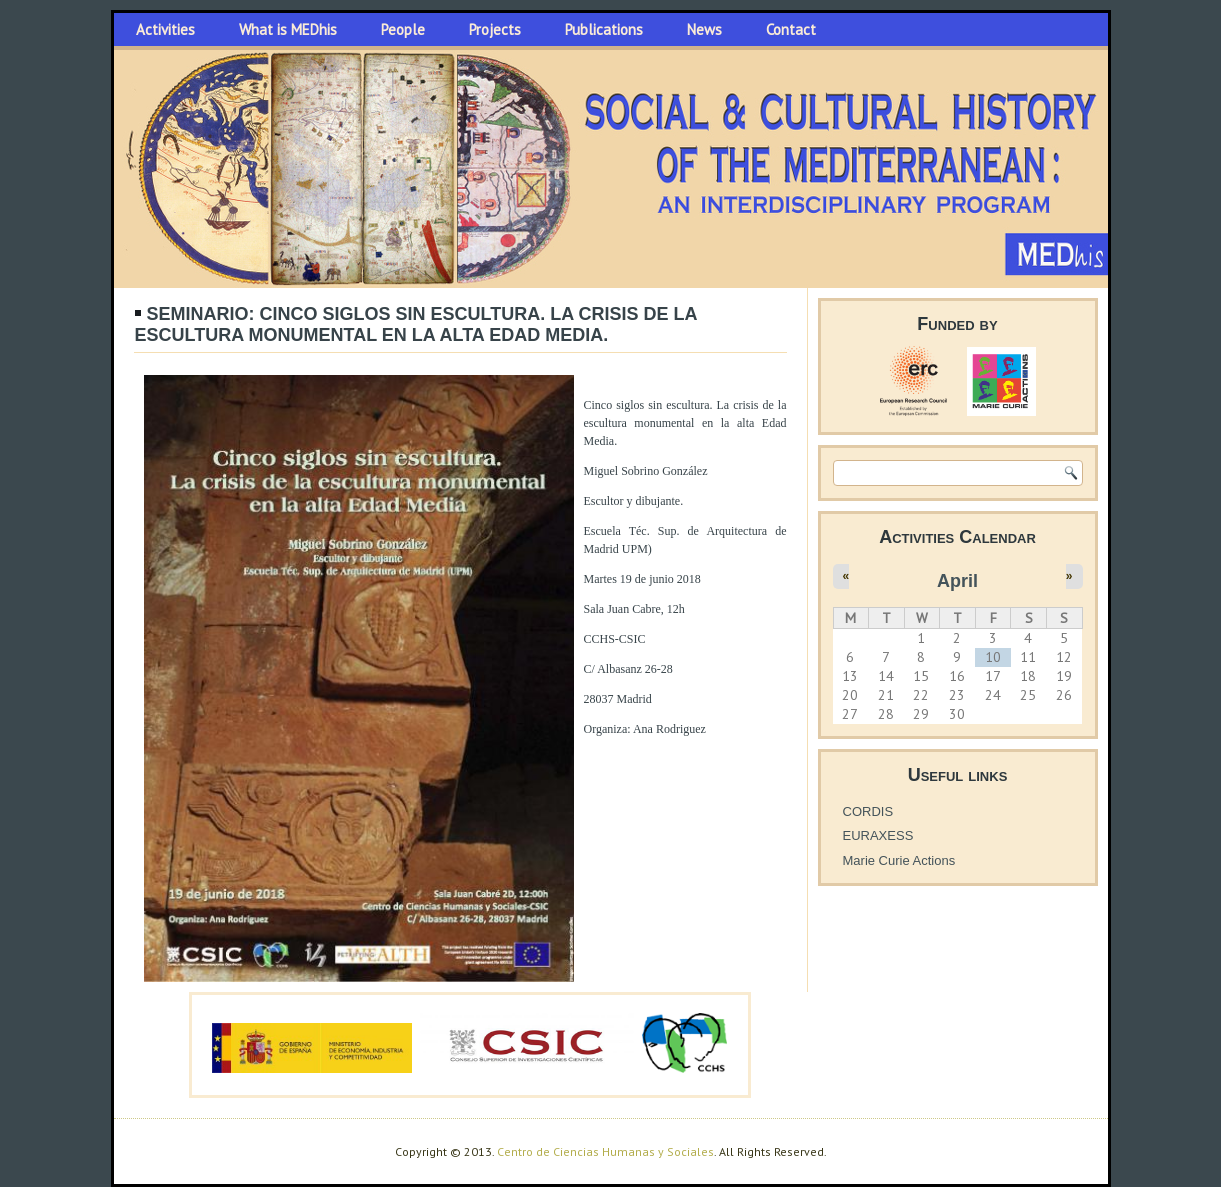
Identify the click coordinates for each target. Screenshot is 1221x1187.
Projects (495, 29)
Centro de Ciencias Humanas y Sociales (605, 1151)
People (403, 29)
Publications (604, 29)
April (957, 581)
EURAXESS (878, 835)
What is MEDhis (288, 29)
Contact (791, 29)
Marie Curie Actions (899, 860)
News (704, 29)
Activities (165, 29)
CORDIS (868, 811)
